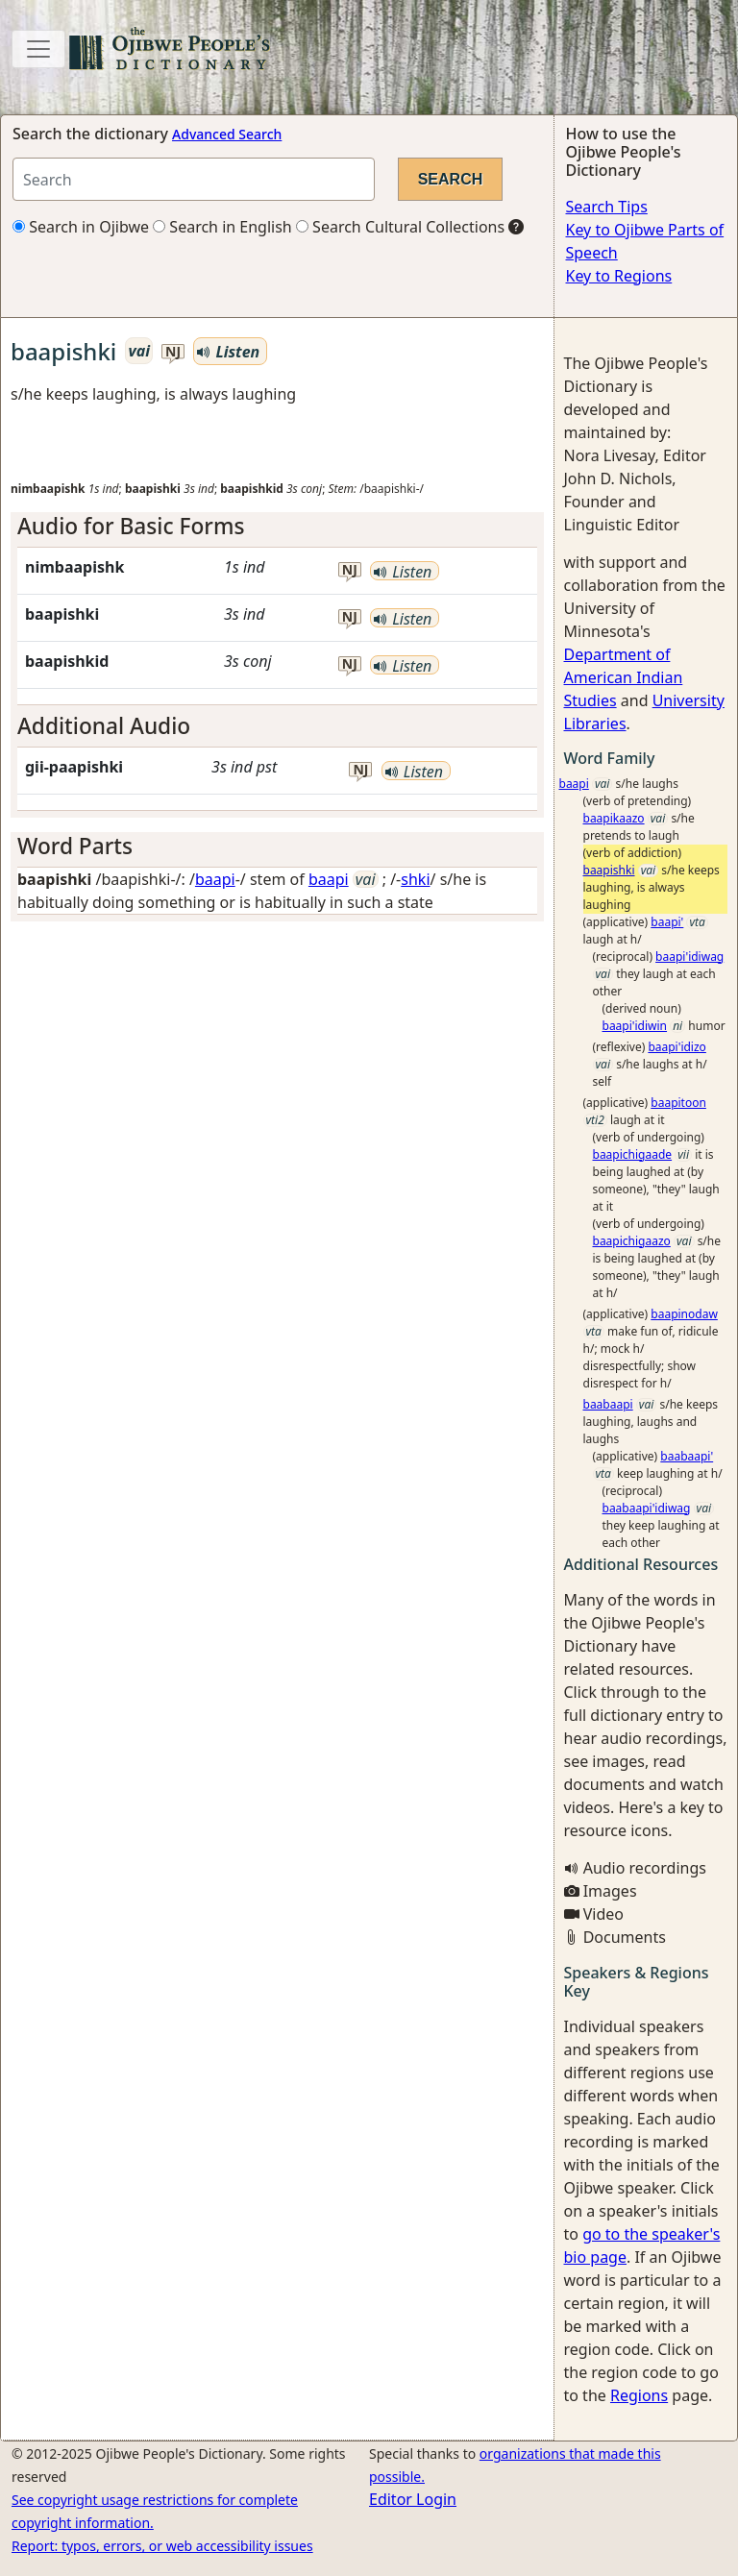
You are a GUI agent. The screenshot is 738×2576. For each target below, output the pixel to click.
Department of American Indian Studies (623, 677)
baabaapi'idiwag (647, 1508)
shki (415, 879)
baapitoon (678, 1102)
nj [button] (173, 352)
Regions (639, 2395)
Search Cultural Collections (400, 226)
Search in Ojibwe (80, 226)
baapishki (609, 870)
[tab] (277, 526)
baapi (215, 879)
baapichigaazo (632, 1241)
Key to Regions (619, 275)
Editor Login (412, 2499)
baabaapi (608, 1404)
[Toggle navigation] (38, 49)
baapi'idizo (677, 1047)
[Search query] (193, 179)
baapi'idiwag (689, 956)
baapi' (667, 922)
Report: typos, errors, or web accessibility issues (162, 2546)
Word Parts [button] (75, 846)
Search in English (222, 226)
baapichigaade (633, 1154)
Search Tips (607, 206)
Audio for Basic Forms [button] (130, 526)
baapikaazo (614, 818)
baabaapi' (686, 1456)
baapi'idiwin (635, 1026)
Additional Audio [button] (103, 726)
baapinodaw (684, 1314)
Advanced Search (227, 134)
